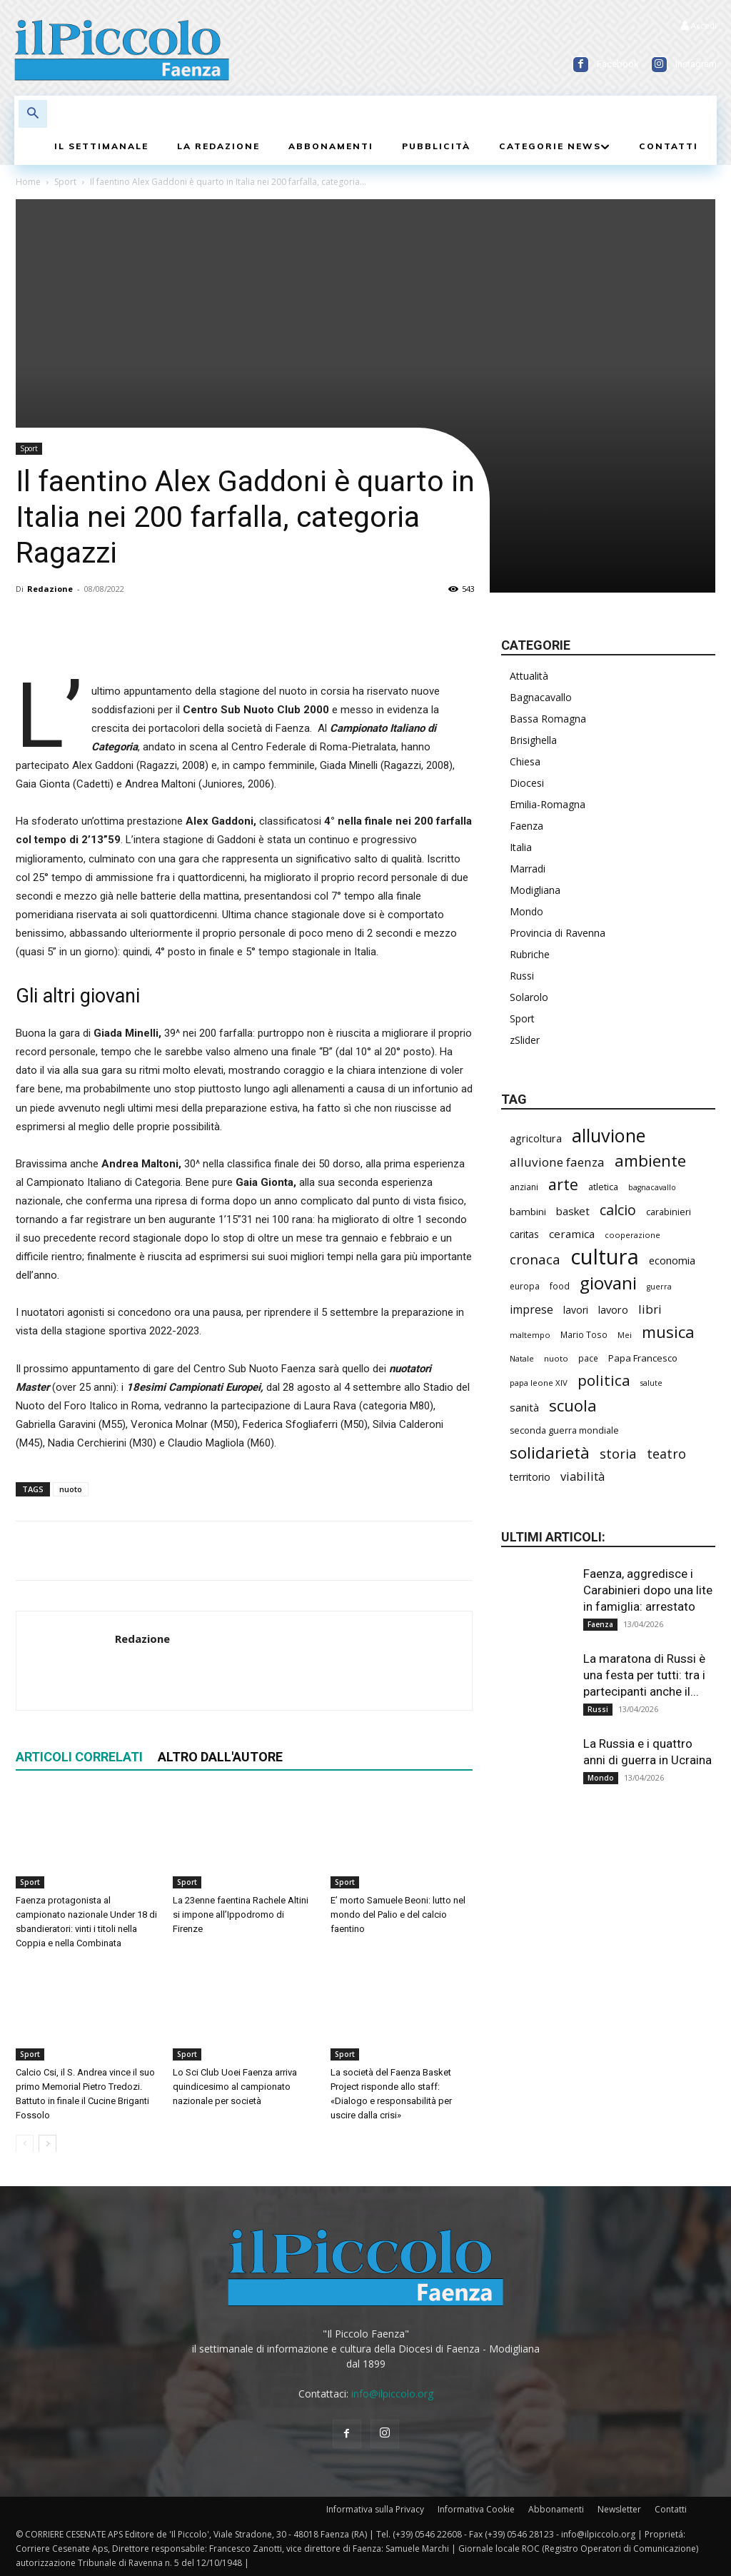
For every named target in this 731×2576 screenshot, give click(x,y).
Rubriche (530, 954)
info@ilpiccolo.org (392, 2393)
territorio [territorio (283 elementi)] (530, 1477)
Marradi (527, 868)
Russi (522, 975)
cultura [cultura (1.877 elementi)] (604, 1256)
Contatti (671, 2509)
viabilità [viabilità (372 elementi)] (582, 1476)
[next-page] (47, 2143)
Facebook (618, 64)
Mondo (526, 911)
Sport (65, 182)
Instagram (696, 64)
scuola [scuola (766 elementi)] (573, 1405)
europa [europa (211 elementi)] (525, 1286)
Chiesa (525, 761)
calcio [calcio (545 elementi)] (618, 1209)
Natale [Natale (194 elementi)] (522, 1358)
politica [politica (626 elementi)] (604, 1380)
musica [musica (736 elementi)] (668, 1331)
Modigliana (535, 890)
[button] (33, 114)
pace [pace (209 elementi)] (588, 1358)
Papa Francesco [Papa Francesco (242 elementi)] (642, 1358)
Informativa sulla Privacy (375, 2509)
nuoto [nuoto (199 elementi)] (556, 1358)
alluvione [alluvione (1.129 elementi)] (608, 1135)
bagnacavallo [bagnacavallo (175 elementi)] (652, 1187)
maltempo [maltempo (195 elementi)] (530, 1334)
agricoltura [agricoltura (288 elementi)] (536, 1138)
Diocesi (527, 783)
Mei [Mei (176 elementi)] (624, 1335)
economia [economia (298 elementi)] (672, 1260)
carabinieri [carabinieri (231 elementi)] (668, 1211)
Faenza (526, 825)
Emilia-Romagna (547, 804)
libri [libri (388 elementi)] (650, 1309)
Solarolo (529, 997)
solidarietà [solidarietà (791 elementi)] (550, 1452)
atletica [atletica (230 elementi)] (603, 1186)
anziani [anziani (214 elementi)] (524, 1187)
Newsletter (619, 2509)
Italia (521, 847)
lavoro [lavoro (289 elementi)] (613, 1310)
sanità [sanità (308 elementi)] (524, 1407)
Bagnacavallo (541, 697)
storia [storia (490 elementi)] (618, 1453)
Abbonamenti (556, 2509)
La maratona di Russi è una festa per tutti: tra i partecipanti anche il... (644, 1675)
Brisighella (533, 740)
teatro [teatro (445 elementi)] (666, 1454)
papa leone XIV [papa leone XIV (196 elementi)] (539, 1382)
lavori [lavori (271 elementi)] (575, 1310)
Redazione (50, 588)
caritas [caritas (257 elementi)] (524, 1234)
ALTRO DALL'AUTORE (220, 1756)
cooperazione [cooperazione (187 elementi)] (632, 1234)
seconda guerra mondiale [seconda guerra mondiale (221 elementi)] (564, 1430)
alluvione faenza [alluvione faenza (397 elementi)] (557, 1161)
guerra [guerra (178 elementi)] (659, 1287)
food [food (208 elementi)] (560, 1286)
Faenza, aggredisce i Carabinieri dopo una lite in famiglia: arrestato (647, 1590)
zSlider (525, 1040)
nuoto (70, 1489)
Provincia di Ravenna (557, 933)
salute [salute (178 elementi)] (651, 1383)
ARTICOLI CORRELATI (79, 1756)
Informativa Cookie (476, 2509)
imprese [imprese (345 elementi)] (531, 1309)
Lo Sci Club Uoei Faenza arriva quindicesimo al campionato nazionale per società (235, 2085)
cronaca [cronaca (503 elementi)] (535, 1259)
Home (28, 182)
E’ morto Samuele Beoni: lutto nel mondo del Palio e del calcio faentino (398, 1913)
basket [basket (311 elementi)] (573, 1211)
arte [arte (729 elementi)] (563, 1184)
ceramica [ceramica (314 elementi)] (572, 1234)
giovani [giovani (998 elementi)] (608, 1282)
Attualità (529, 676)
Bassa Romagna (548, 718)
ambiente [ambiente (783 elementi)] (650, 1160)
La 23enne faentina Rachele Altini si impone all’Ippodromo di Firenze (240, 1913)
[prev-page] (25, 2143)
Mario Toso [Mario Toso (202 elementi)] (584, 1334)
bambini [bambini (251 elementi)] (528, 1211)
